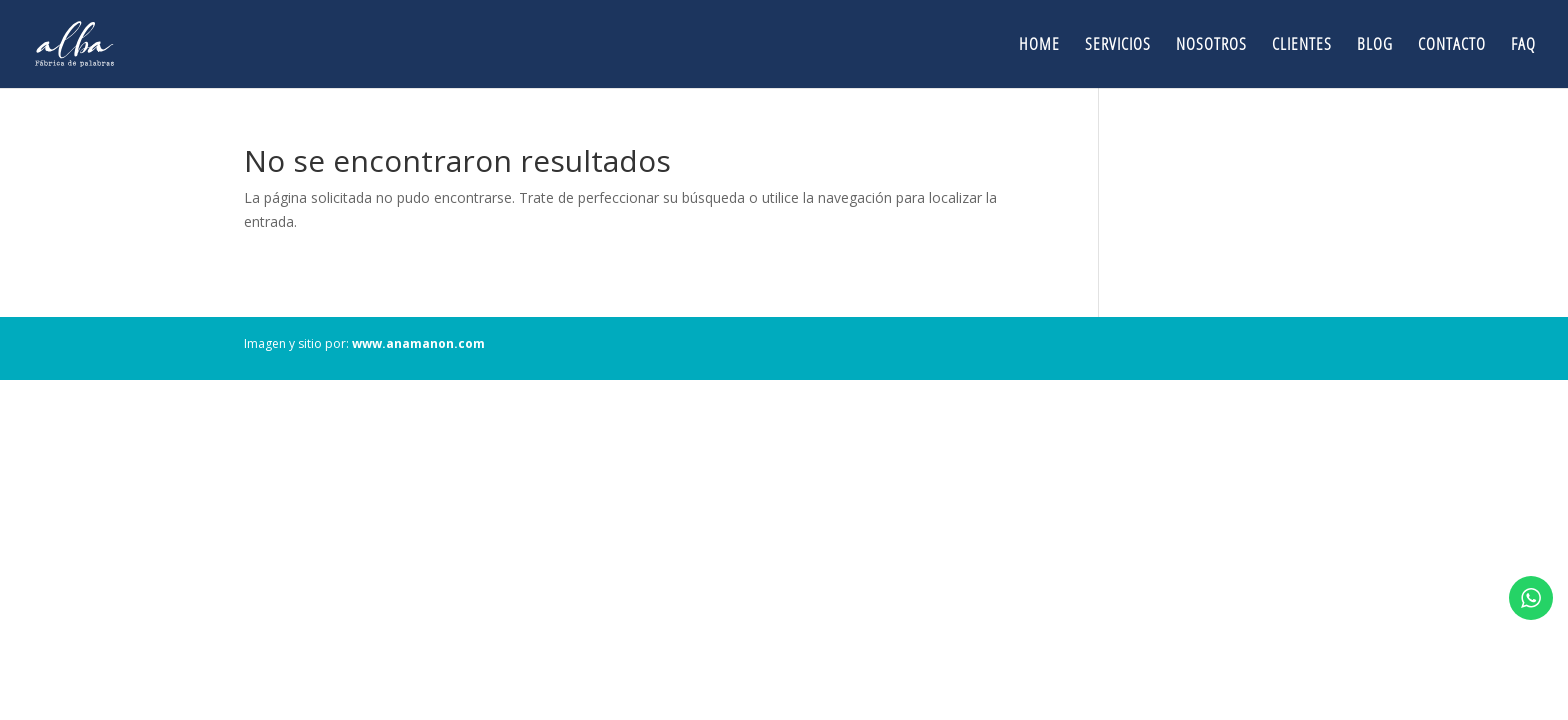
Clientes (1302, 46)
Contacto (1452, 46)
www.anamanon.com (418, 343)
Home (1039, 46)
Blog (1375, 46)
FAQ (1523, 46)
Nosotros (1211, 46)
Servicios (1118, 46)
